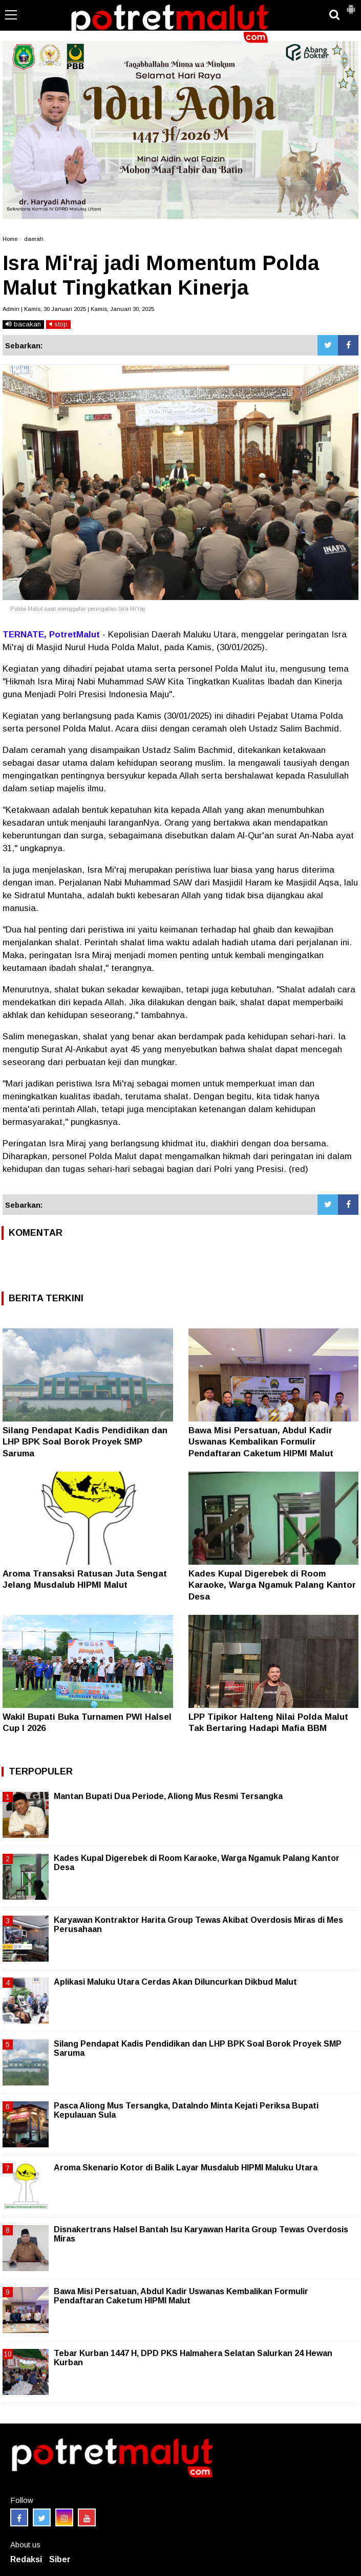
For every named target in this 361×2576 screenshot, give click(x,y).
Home (10, 239)
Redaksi (26, 2559)
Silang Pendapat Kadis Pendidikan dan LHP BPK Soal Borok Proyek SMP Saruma (85, 1442)
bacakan (23, 324)
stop (58, 324)
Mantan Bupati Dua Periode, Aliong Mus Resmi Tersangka (168, 1796)
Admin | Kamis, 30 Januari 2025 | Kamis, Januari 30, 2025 (78, 309)
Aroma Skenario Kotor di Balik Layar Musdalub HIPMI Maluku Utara (185, 2167)
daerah (34, 239)
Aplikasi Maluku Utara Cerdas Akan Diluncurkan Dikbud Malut (175, 1982)
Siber (60, 2559)
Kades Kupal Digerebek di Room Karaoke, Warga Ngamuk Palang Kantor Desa (272, 1585)
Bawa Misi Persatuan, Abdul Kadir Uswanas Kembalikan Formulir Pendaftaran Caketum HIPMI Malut (260, 1442)
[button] (351, 5)
